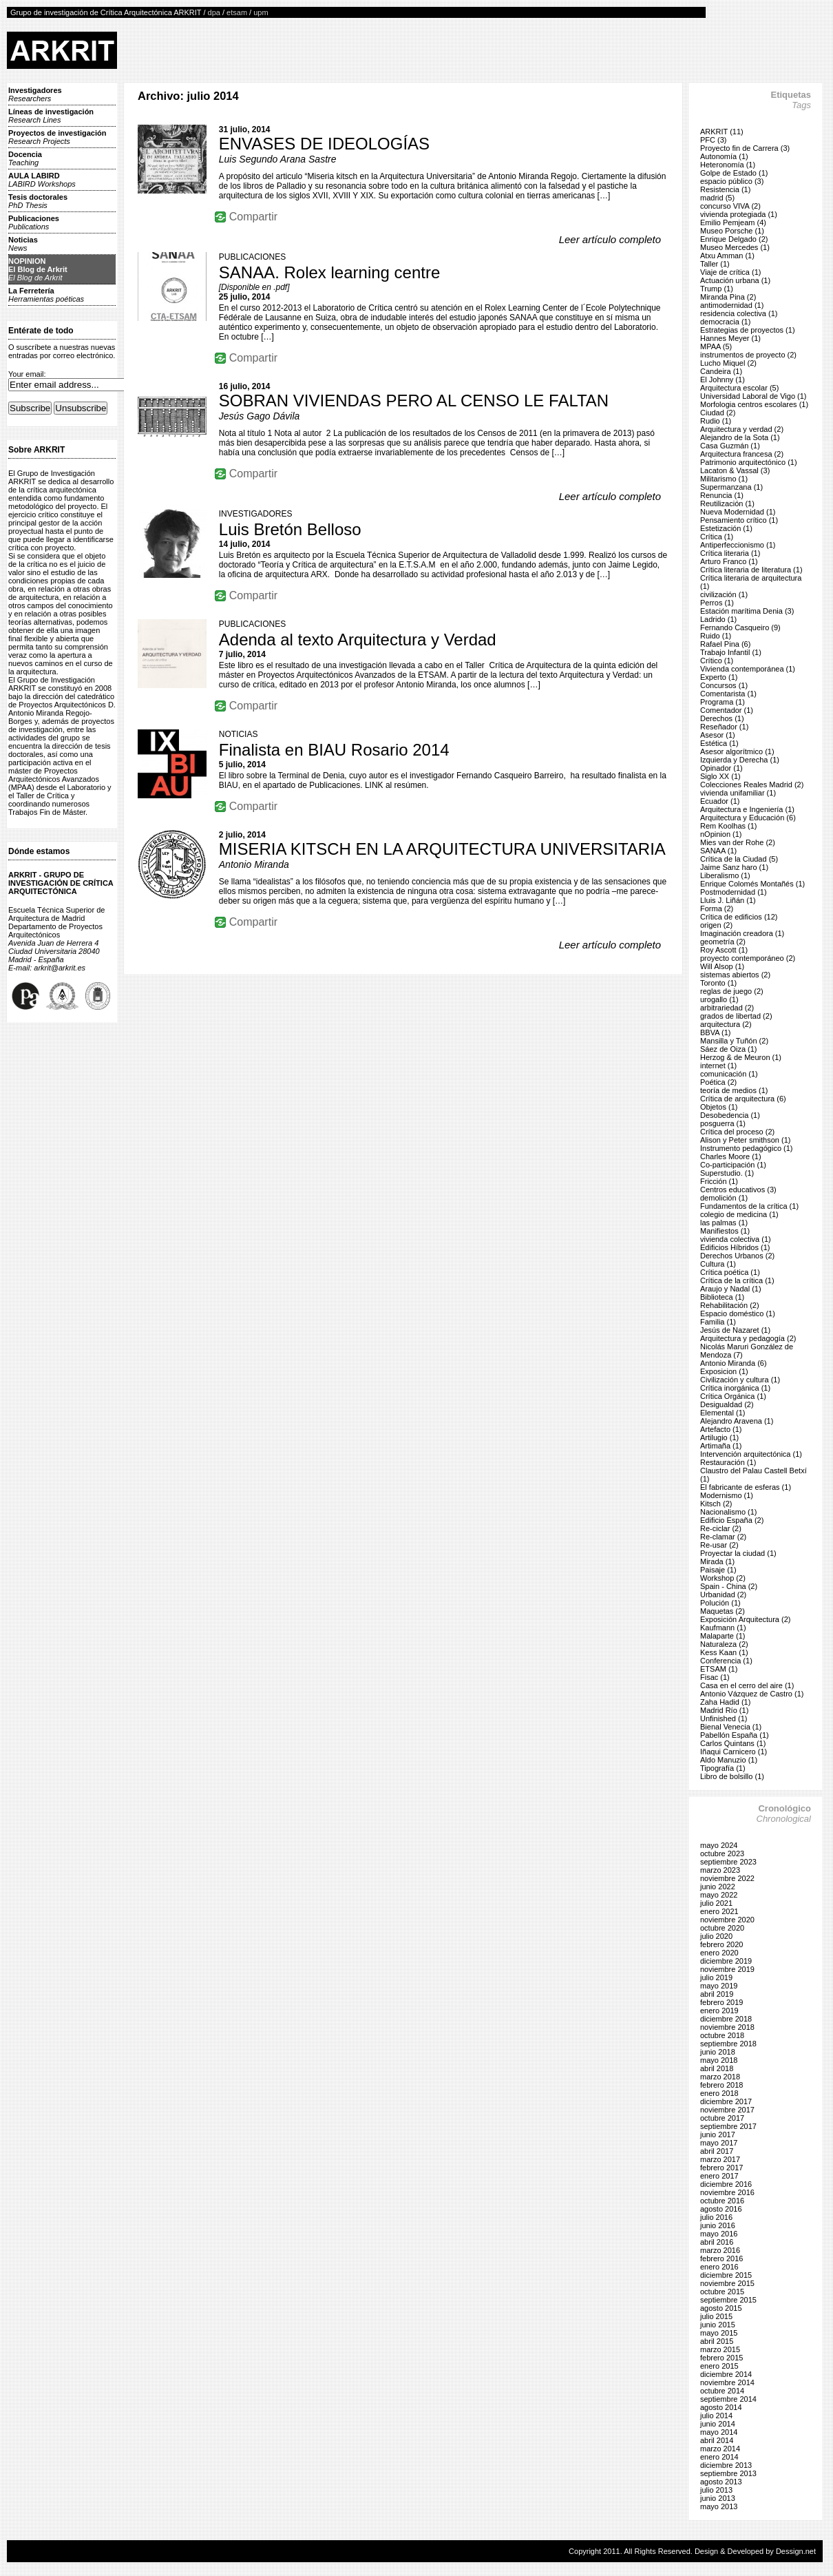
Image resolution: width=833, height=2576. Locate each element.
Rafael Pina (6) (725, 644)
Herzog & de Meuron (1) (740, 1057)
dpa (214, 12)
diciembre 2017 (726, 2101)
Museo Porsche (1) (732, 231)
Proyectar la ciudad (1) (738, 1553)
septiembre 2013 (728, 2473)
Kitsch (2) (716, 1503)
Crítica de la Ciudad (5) (739, 859)
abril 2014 (716, 2440)
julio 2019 (716, 1977)
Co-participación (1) (733, 1165)
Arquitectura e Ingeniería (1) (747, 809)
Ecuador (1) (719, 801)
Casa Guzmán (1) (730, 446)
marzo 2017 (720, 2159)
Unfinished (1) (723, 1718)
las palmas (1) (724, 1222)
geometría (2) (723, 941)
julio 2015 (716, 2316)
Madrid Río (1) (724, 1710)
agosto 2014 (721, 2407)
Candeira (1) (721, 371)
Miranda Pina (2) (728, 297)
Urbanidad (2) (723, 1594)
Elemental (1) (722, 1413)
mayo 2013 (718, 2506)
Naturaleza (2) (724, 1644)
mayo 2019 (718, 1986)
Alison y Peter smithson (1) (745, 1140)
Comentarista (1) (728, 693)
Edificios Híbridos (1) (735, 1247)
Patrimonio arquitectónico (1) (748, 462)
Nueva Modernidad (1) (737, 512)
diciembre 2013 (726, 2465)
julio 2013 (716, 2490)
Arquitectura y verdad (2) (741, 429)
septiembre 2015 (728, 2300)
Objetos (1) (718, 1107)
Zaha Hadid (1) (725, 1702)
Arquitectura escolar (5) (739, 388)
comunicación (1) (729, 1074)
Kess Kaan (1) (724, 1652)
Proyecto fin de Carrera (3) (745, 148)
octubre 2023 (722, 1853)
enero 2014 (719, 2457)
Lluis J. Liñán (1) (728, 900)
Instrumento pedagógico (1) (746, 1148)
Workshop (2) (723, 1578)
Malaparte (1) (722, 1636)
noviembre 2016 (727, 2192)
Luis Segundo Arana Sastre (278, 159)
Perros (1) (717, 603)
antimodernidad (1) (731, 305)
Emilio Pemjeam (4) (733, 222)
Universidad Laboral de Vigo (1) (753, 396)
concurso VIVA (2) (730, 206)
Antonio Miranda (254, 864)
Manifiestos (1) (725, 1231)
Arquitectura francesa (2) (741, 454)
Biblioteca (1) (722, 1297)
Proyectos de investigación (57, 137)
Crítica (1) (716, 536)
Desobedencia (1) (730, 1115)
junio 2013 (717, 2498)
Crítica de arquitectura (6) (743, 1098)
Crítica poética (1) (730, 1272)
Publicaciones (33, 222)
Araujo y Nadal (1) (730, 1289)
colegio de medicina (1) (739, 1214)
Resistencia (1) (725, 189)
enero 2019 (719, 2010)
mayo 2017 (718, 2143)
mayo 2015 (718, 2333)
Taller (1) (715, 264)
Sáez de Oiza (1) (728, 1049)
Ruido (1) (715, 636)
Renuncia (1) (722, 495)
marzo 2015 (720, 2349)
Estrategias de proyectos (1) (747, 330)
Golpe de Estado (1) (734, 173)
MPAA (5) (716, 346)
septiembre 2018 (728, 2043)
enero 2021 (719, 1911)
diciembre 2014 (726, 2374)
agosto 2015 (721, 2308)
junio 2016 (717, 2225)
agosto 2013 (721, 2482)
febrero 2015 (721, 2358)
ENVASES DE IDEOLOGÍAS (324, 143)
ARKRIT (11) (722, 131)
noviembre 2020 (727, 1919)
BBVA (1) (715, 1032)
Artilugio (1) (719, 1437)
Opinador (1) (721, 768)
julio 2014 (716, 2415)
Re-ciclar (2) (720, 1528)
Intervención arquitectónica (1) (751, 1454)
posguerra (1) (723, 1123)
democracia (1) (725, 322)
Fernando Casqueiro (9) (740, 627)
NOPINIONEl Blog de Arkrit (37, 269)
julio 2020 (716, 1936)
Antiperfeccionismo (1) (737, 545)
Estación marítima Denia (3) (747, 611)
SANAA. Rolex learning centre (330, 272)
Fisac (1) (715, 1677)
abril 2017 (716, 2151)
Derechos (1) (722, 718)
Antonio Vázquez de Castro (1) (751, 1694)
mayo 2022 (718, 1895)
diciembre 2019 (726, 1961)
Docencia (25, 158)
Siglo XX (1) (720, 776)
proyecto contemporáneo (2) (747, 958)
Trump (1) (716, 288)
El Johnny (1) (722, 379)
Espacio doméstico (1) (737, 1313)
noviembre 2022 (727, 1878)
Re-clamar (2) (723, 1537)
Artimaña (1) (721, 1446)
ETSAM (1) (718, 1669)
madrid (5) (717, 198)
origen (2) (716, 925)
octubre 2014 (722, 2391)
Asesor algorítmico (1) (737, 751)
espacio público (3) (731, 181)
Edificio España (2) (731, 1520)
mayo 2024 (718, 1845)
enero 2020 (719, 1953)
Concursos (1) (724, 685)
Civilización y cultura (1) (740, 1379)
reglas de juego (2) (731, 991)
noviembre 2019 (727, 1969)
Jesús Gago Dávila (259, 416)
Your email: (27, 374)
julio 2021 (716, 1903)
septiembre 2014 (728, 2399)
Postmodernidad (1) (733, 892)
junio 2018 (717, 2052)
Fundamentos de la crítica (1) (749, 1206)
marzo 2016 (720, 2250)
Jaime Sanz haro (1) (734, 867)
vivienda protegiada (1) (738, 214)
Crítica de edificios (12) (739, 917)
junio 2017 (717, 2134)
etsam (236, 12)
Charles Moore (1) (730, 1156)
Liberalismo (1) (725, 875)
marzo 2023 (720, 1870)
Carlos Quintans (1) (733, 1743)
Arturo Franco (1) (729, 561)
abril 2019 (716, 1994)
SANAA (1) (718, 850)
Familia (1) (718, 1322)
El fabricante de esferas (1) (745, 1487)
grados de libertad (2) (736, 1016)
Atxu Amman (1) (727, 255)
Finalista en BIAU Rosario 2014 (334, 749)
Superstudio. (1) (727, 1173)
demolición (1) (724, 1198)
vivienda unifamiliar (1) (738, 793)
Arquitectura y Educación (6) (748, 817)
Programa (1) (722, 702)
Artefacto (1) (721, 1429)
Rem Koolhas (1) (728, 826)
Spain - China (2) (728, 1586)
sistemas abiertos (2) (735, 974)
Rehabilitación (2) (729, 1305)
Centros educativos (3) (738, 1189)
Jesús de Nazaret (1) (735, 1330)
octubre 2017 (722, 2118)
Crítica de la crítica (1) (737, 1280)
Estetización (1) (726, 528)
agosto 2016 (721, 2209)
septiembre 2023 (728, 1862)
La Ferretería (46, 295)
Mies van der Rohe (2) (737, 842)
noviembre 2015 (727, 2283)
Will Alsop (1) (722, 966)
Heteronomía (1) (727, 164)
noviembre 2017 (727, 2110)
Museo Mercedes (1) (735, 247)
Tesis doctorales (37, 201)
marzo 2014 (720, 2448)
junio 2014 (717, 2424)
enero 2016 (719, 2267)
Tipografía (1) (723, 1768)
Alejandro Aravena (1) (736, 1421)
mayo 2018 (718, 2060)
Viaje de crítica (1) (730, 272)
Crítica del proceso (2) (737, 1132)
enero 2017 (719, 2176)
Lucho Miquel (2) (728, 363)
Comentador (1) (726, 710)
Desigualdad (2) (727, 1404)
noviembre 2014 (727, 2382)
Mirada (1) (717, 1561)
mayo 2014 (718, 2432)
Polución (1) (720, 1603)
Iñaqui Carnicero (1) (733, 1751)
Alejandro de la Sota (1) (740, 437)
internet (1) (718, 1065)
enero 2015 (719, 2366)
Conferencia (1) (726, 1660)
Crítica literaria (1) (730, 553)
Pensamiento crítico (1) (739, 520)
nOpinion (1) (721, 834)
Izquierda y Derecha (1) (739, 760)
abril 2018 (716, 2068)
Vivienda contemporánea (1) (747, 669)
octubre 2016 (722, 2200)
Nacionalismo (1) (728, 1512)
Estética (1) (719, 743)
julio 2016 (716, 2217)
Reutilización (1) (727, 503)
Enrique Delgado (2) (734, 239)
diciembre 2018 (726, 2019)
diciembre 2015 (726, 2275)
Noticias (23, 244)
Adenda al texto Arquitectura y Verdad (357, 639)
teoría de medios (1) (734, 1090)
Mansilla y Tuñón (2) (734, 1041)
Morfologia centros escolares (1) (754, 404)
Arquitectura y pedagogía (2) (748, 1338)
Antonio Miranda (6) (733, 1363)
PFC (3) (713, 140)
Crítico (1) (716, 660)
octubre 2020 (722, 1928)
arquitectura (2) (726, 1024)
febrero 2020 (721, 1944)
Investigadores (35, 94)
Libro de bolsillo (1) (732, 1776)
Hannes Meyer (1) (730, 338)
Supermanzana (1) (731, 487)
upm (260, 12)
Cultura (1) (718, 1264)
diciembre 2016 (726, 2184)
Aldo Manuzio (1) (728, 1760)
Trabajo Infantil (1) (730, 652)
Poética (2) (718, 1082)
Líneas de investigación (51, 115)
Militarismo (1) (724, 479)
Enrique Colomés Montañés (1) (752, 884)
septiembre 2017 (728, 2126)
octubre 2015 (722, 2291)
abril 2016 (716, 2242)
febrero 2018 (721, 2085)
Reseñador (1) (724, 727)
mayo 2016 (718, 2234)
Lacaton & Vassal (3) (735, 470)
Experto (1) (718, 677)
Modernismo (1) (726, 1495)
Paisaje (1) (718, 1570)
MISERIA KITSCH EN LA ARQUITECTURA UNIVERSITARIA (442, 849)
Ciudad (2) (717, 412)
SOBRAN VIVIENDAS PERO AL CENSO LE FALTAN (414, 400)
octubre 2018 (722, 2035)
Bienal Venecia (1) (730, 1727)
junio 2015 (717, 2324)
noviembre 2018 (727, 2027)
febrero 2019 (721, 2002)
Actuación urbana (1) (735, 280)
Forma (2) (716, 908)
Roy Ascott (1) (724, 950)
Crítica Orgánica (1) (733, 1396)
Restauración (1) (728, 1462)
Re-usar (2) (719, 1545)
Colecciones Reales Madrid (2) (751, 784)
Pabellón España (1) (734, 1735)
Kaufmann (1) (723, 1627)
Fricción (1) (719, 1181)
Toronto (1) (718, 983)
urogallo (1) (719, 999)
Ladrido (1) (718, 619)
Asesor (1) (717, 735)
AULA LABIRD (42, 180)
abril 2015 (716, 2341)
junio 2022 (717, 1886)
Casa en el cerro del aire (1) (747, 1685)
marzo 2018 (720, 2077)
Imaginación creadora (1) (742, 933)
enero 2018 (719, 2093)
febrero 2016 (721, 2258)
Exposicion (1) (724, 1371)
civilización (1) (724, 594)
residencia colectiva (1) (739, 313)
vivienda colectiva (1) (735, 1239)
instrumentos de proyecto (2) (748, 355)
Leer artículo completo (610, 239)
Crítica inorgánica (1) (735, 1388)
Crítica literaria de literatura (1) (751, 569)
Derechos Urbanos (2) (737, 1255)
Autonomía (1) (724, 156)
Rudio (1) (715, 421)
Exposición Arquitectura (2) (745, 1619)
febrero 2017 (721, 2167)
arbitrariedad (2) (727, 1008)
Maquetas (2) (722, 1611)
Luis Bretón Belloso (290, 529)
